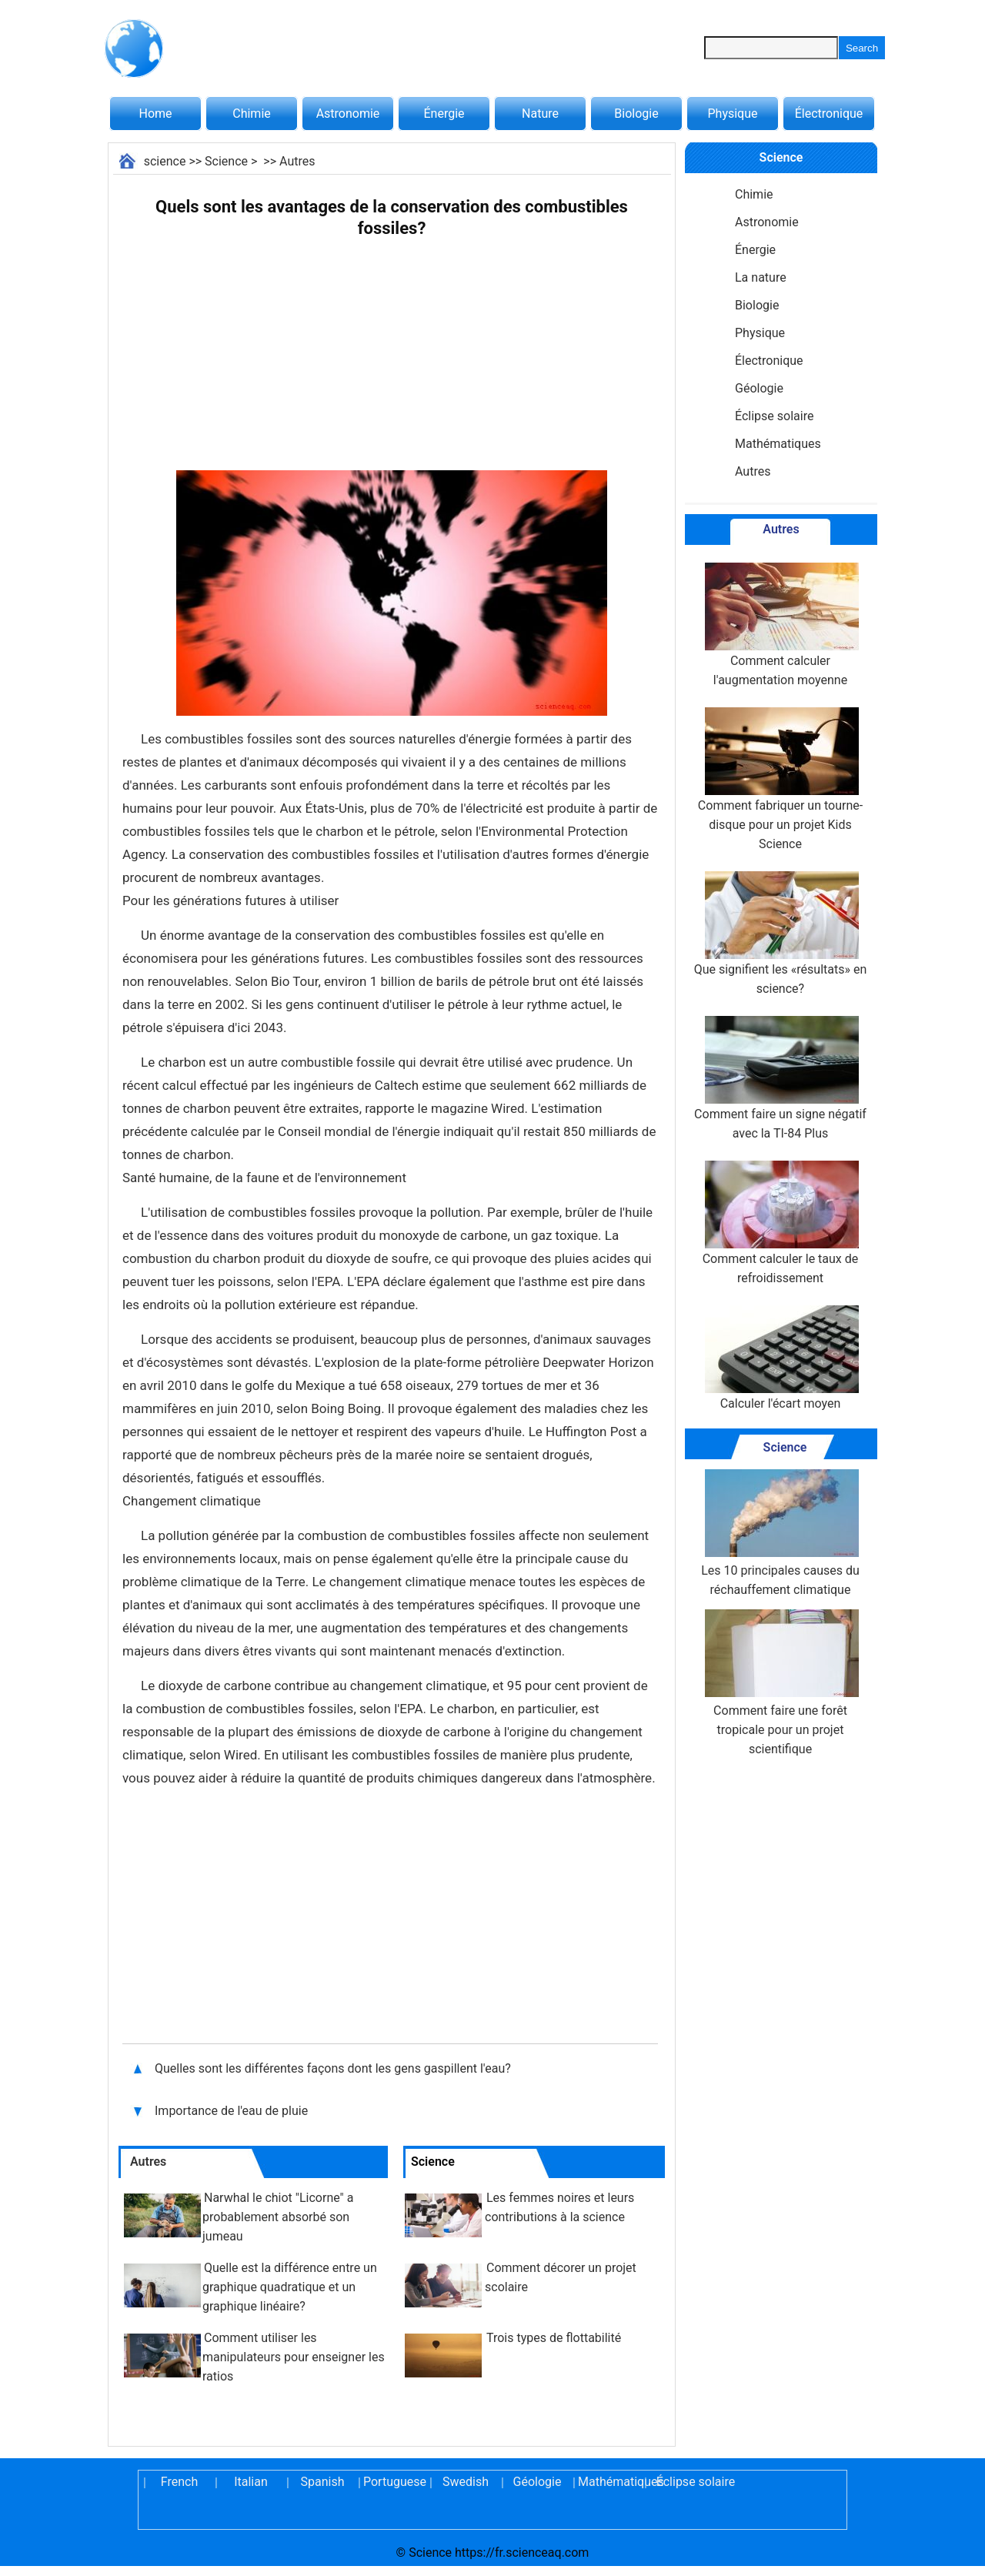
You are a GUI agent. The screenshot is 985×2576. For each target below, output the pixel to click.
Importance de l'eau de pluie (233, 2110)
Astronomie (348, 113)
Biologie (636, 113)
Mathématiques (778, 443)
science (165, 161)
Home (155, 113)
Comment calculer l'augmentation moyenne (780, 625)
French (179, 2481)
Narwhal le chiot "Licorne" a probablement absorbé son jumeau (277, 2217)
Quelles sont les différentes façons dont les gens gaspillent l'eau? (334, 2068)
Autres (297, 161)
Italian (251, 2481)
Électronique (829, 113)
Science (226, 161)
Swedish (465, 2481)
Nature (540, 113)
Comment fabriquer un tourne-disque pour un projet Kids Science (780, 779)
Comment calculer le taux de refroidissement (781, 1223)
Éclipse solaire (774, 416)
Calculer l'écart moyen (780, 1358)
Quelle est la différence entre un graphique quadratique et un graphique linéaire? (289, 2287)
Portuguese (394, 2481)
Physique (732, 113)
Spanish (323, 2481)
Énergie (443, 113)
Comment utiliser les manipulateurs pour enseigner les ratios (293, 2357)
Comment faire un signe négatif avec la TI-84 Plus (780, 1078)
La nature (760, 277)
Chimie (251, 113)
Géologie (759, 388)
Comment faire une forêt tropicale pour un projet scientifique (780, 1682)
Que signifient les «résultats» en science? (780, 933)
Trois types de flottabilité (553, 2337)
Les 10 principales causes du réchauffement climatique (780, 1533)
